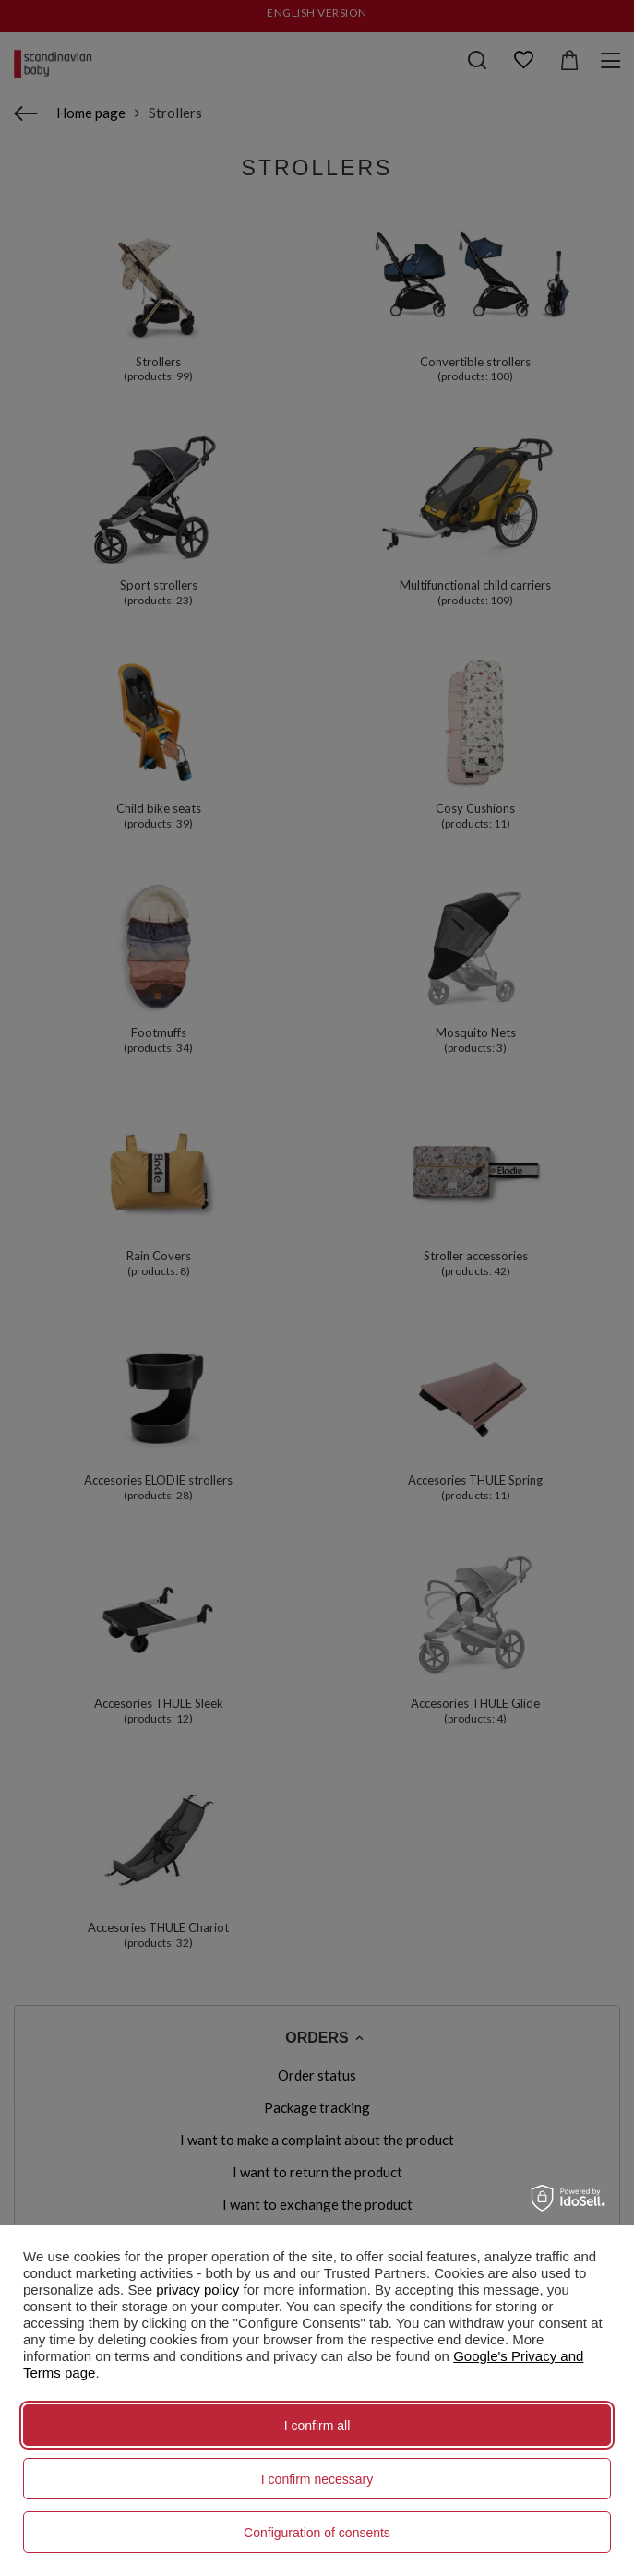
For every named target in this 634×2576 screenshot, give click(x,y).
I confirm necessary (317, 2479)
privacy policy (197, 2289)
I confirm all (317, 2425)
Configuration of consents (317, 2532)
